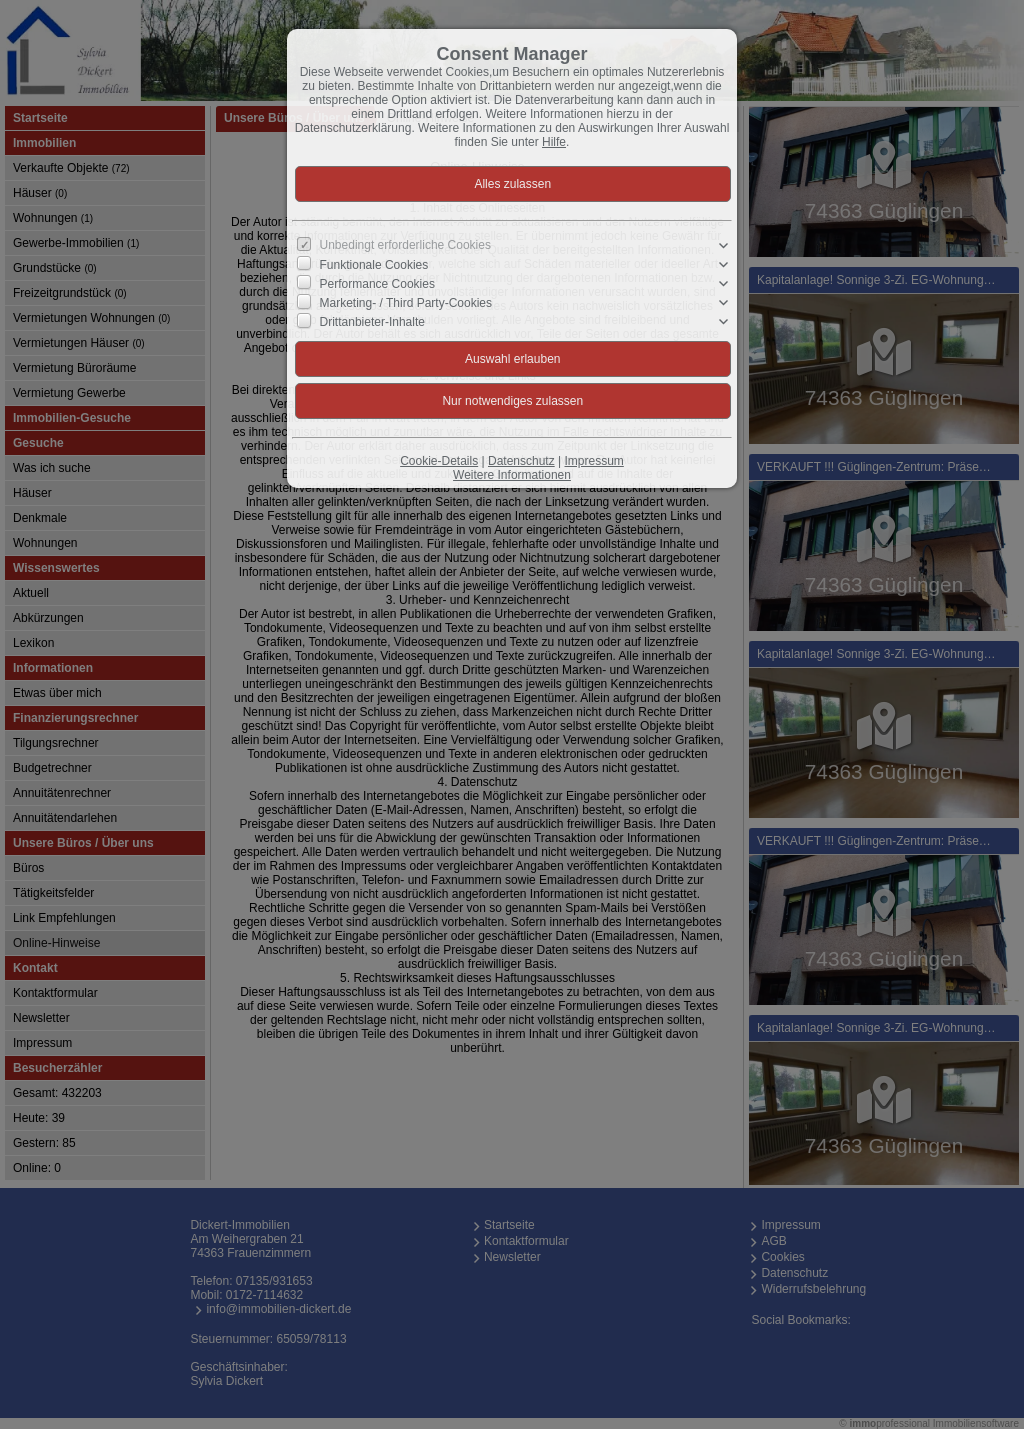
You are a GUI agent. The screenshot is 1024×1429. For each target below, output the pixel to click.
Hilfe (554, 142)
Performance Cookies (377, 284)
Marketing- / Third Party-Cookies (406, 303)
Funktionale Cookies (374, 265)
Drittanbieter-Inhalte (372, 322)
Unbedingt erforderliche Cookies (405, 245)
